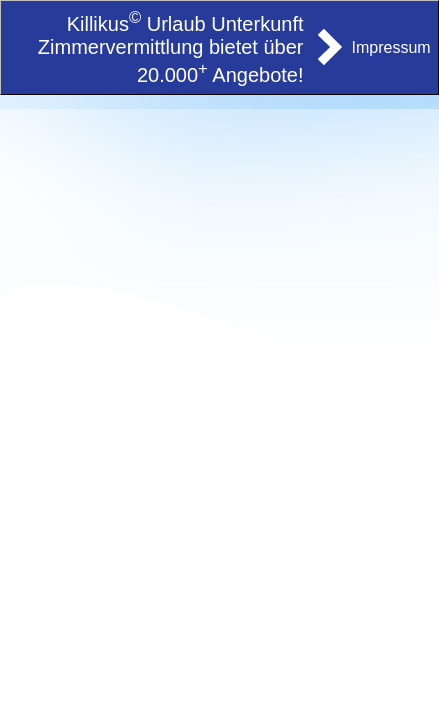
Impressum (391, 47)
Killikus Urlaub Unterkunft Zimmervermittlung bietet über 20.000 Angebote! (171, 49)
